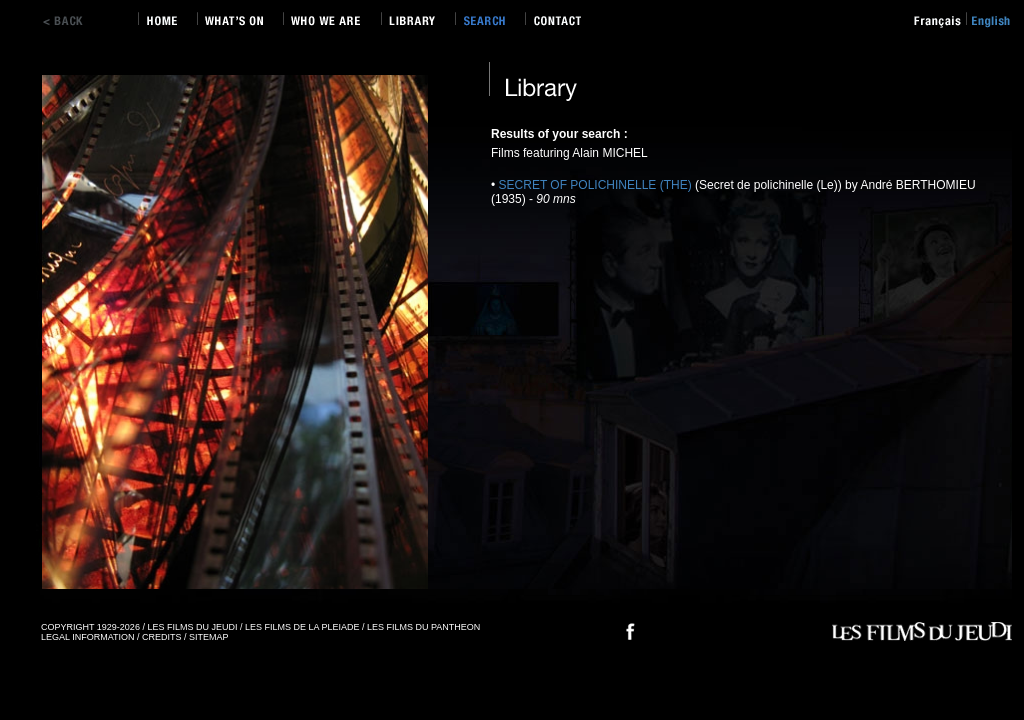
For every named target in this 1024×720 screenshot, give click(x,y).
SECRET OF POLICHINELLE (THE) (597, 185)
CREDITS (162, 637)
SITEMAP (209, 637)
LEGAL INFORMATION (88, 637)
